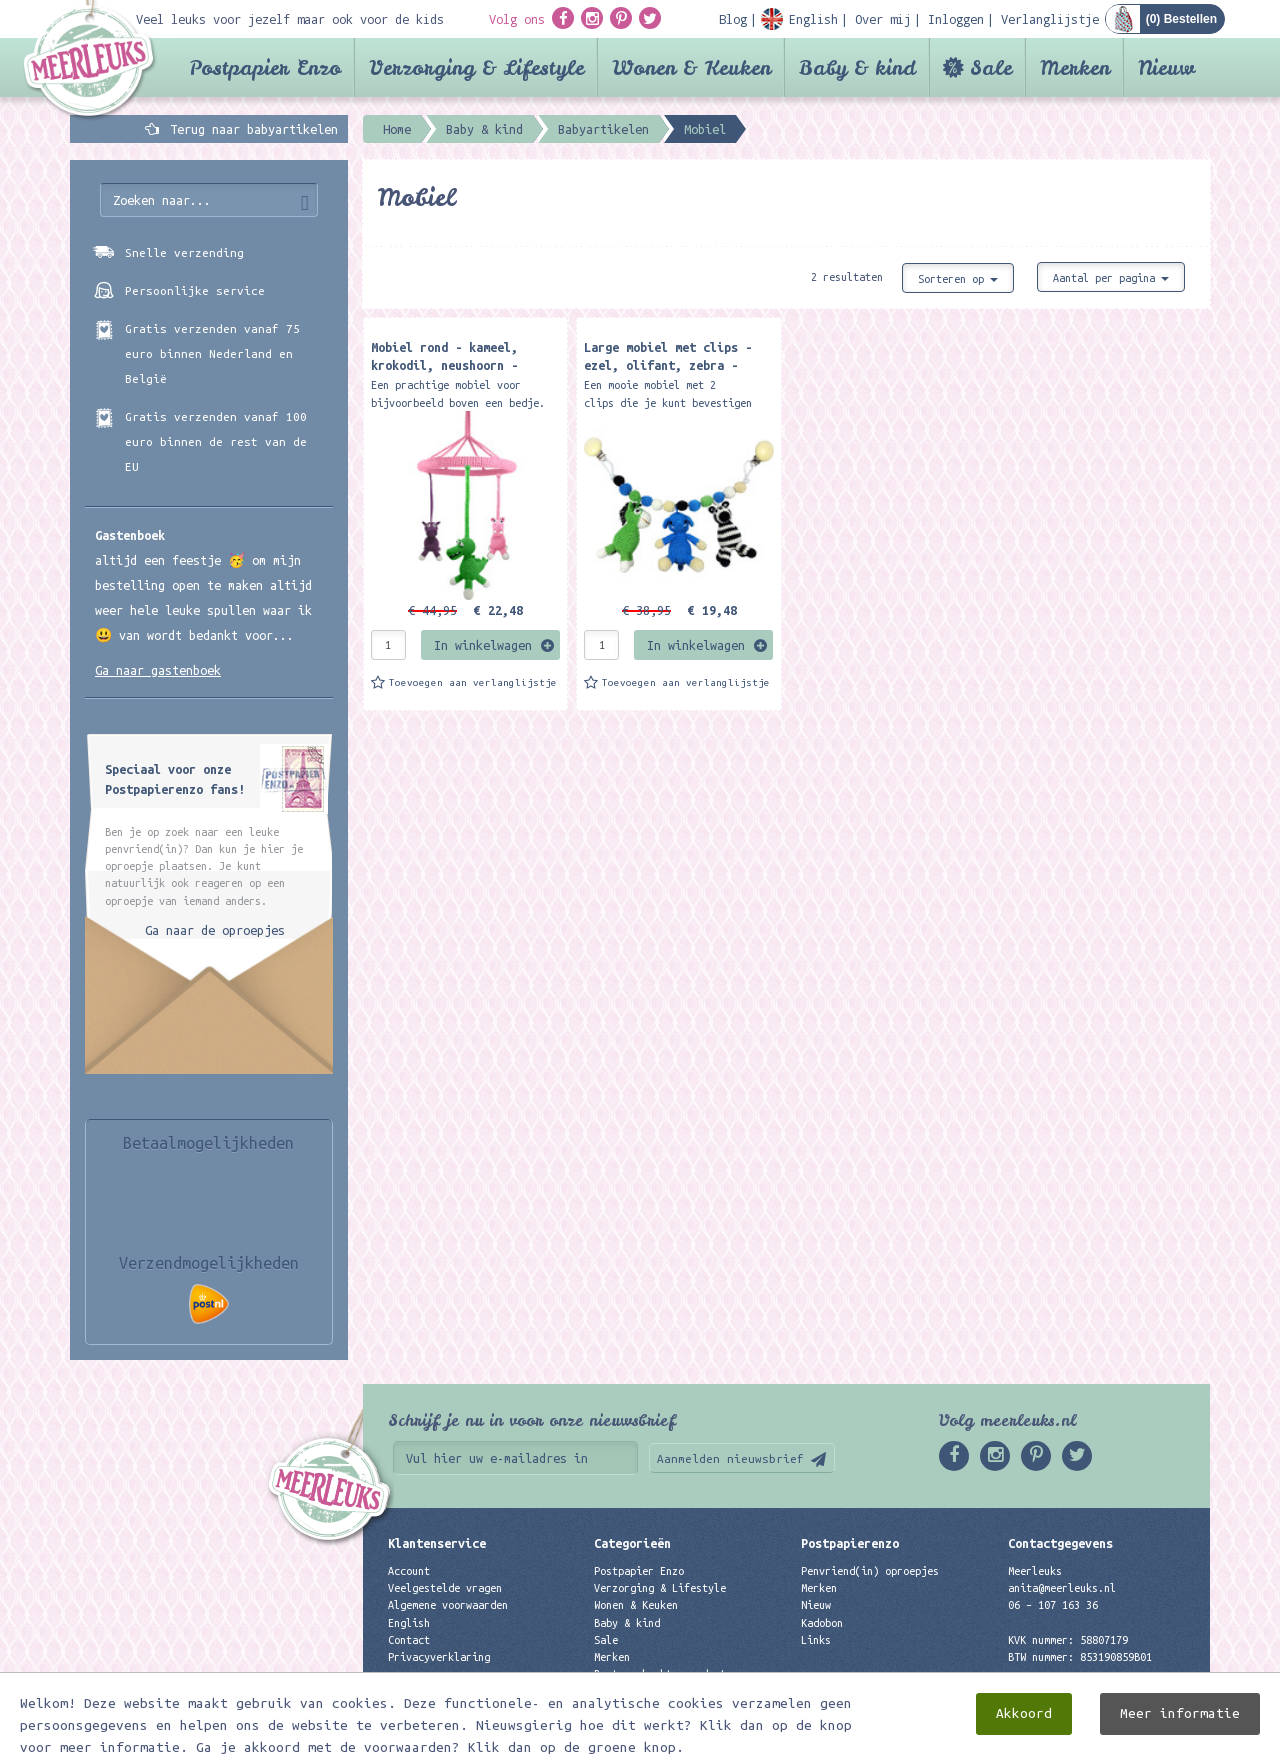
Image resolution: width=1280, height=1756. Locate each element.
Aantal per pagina (1111, 278)
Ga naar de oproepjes (215, 930)
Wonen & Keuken (691, 67)
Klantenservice (437, 1543)
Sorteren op (958, 279)
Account (409, 1571)
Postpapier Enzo (265, 67)
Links (816, 1640)
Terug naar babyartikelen (254, 129)
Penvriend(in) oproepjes (870, 1571)
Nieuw (1166, 67)
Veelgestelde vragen (445, 1588)
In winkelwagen (483, 645)
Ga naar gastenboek (158, 670)
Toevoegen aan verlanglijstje (473, 682)
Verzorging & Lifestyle (476, 67)
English (409, 1623)
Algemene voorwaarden (448, 1605)
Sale (991, 67)
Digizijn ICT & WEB (1140, 1737)
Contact (409, 1640)
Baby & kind (857, 67)
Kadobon (822, 1623)
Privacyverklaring (439, 1657)
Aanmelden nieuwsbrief (730, 1458)
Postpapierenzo (850, 1543)
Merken (1075, 67)
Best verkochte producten (666, 1674)
